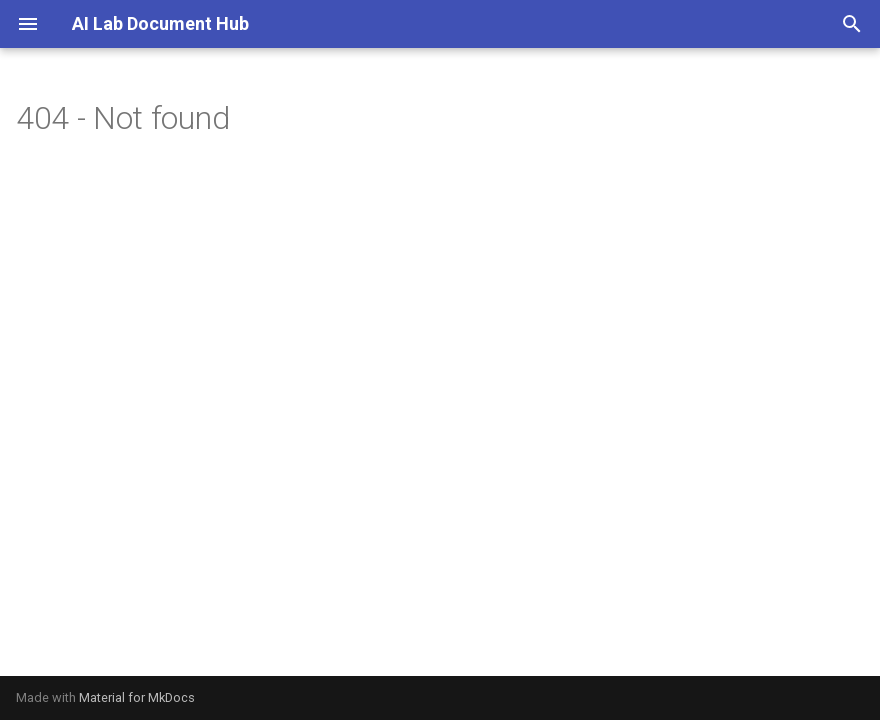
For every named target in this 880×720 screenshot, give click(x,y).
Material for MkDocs (137, 697)
